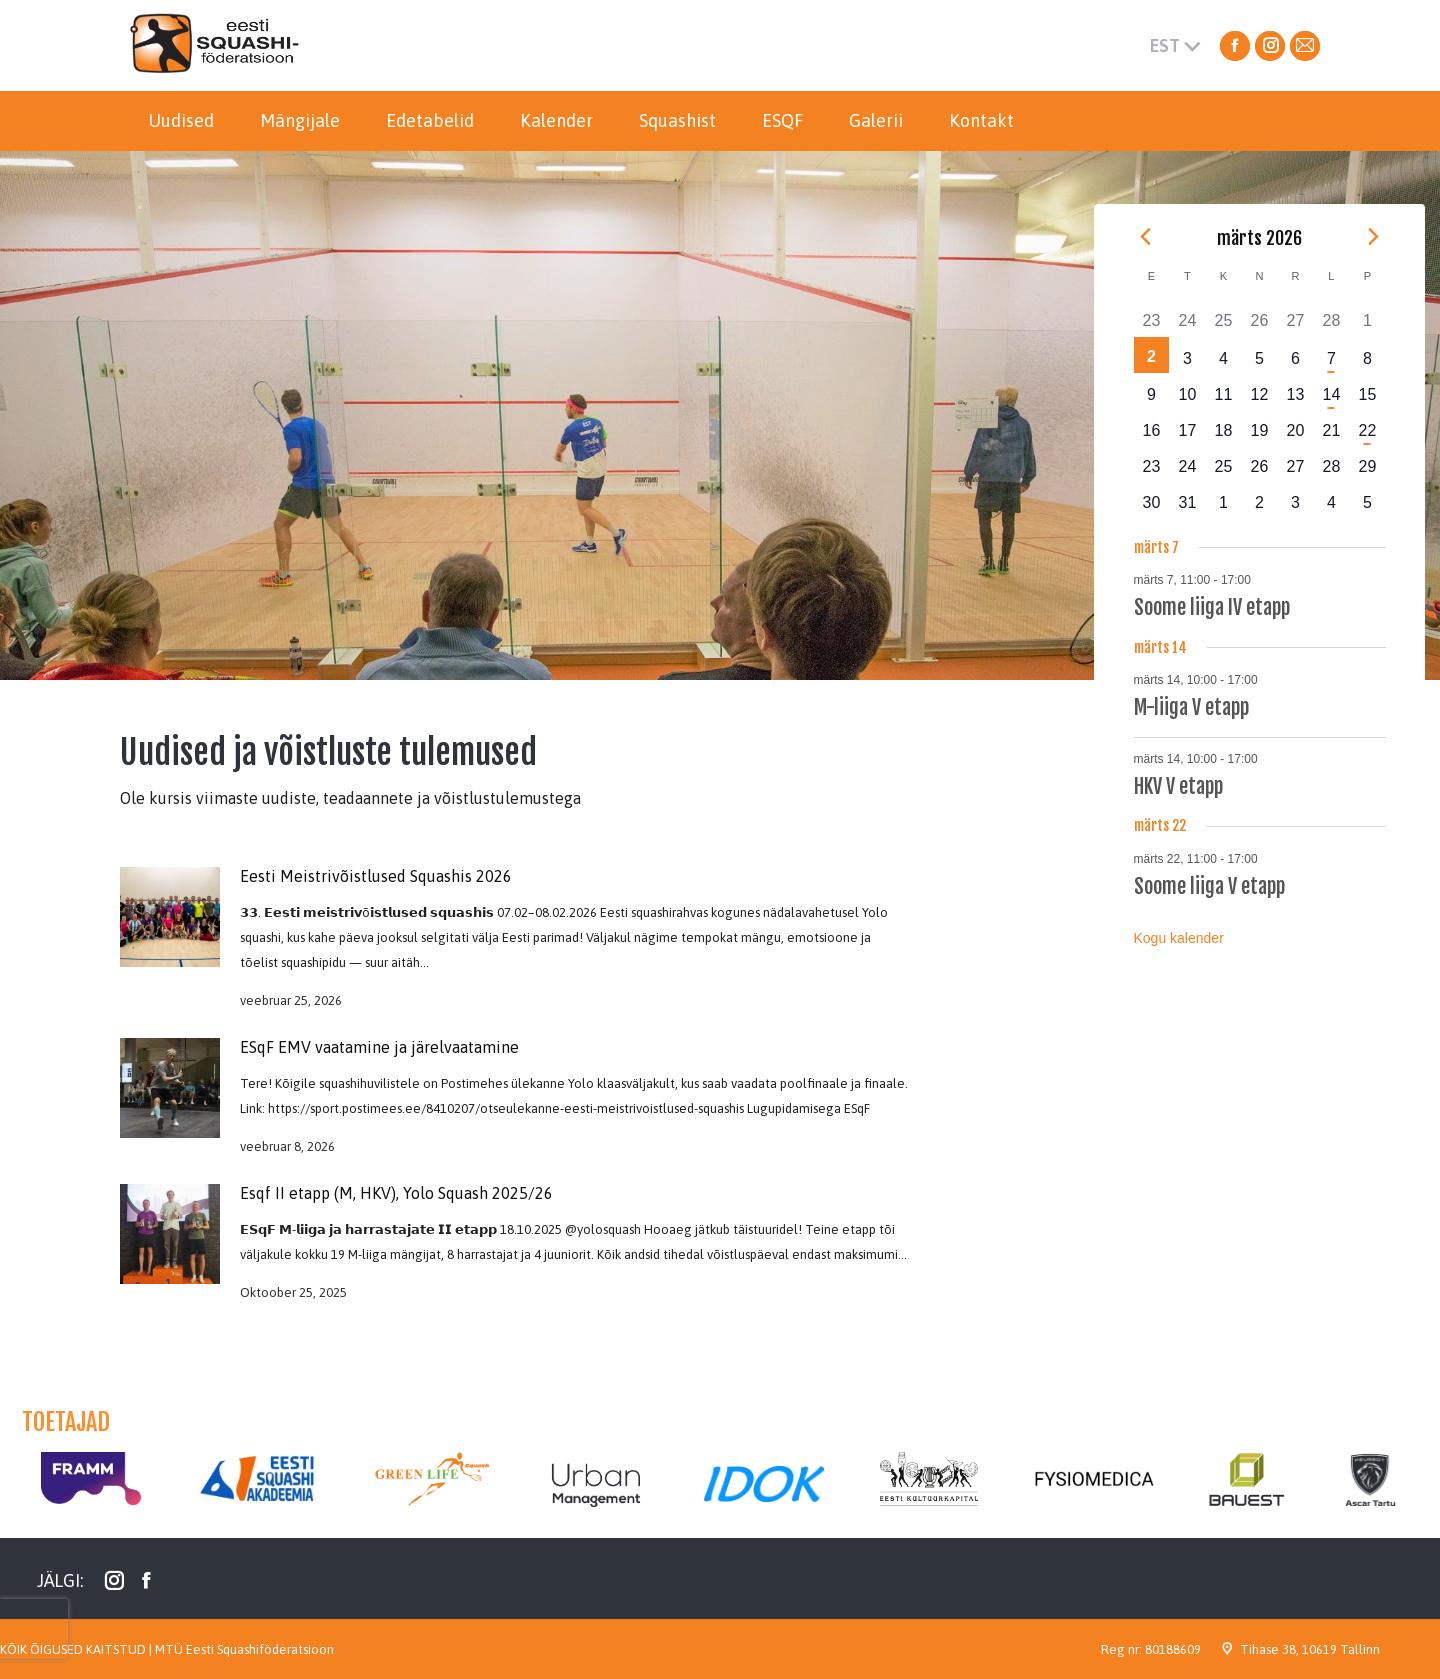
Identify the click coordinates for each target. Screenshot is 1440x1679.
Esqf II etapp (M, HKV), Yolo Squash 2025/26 (396, 1193)
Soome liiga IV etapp (1212, 607)
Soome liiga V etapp (1209, 886)
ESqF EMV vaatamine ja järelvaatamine (379, 1047)
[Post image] (170, 1088)
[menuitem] (181, 121)
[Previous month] (1146, 236)
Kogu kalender (1179, 938)
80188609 (1173, 1649)
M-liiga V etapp (1191, 707)
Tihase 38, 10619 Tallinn (1310, 1649)
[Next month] (1374, 236)
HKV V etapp (1178, 786)
